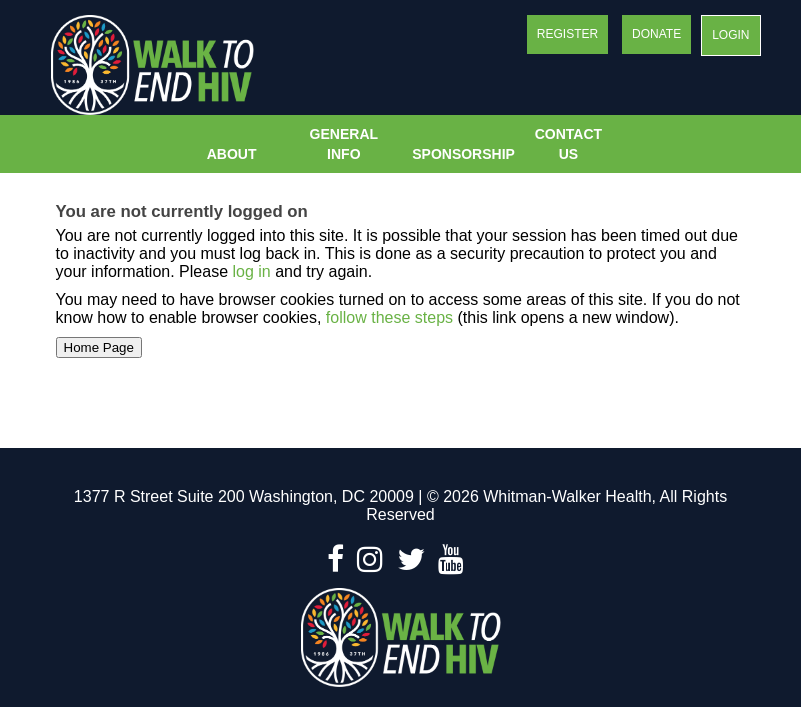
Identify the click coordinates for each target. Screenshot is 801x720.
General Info (344, 144)
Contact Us (568, 144)
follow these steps (389, 317)
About (232, 154)
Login (730, 35)
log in (251, 271)
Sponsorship (461, 154)
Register (567, 34)
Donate (656, 34)
